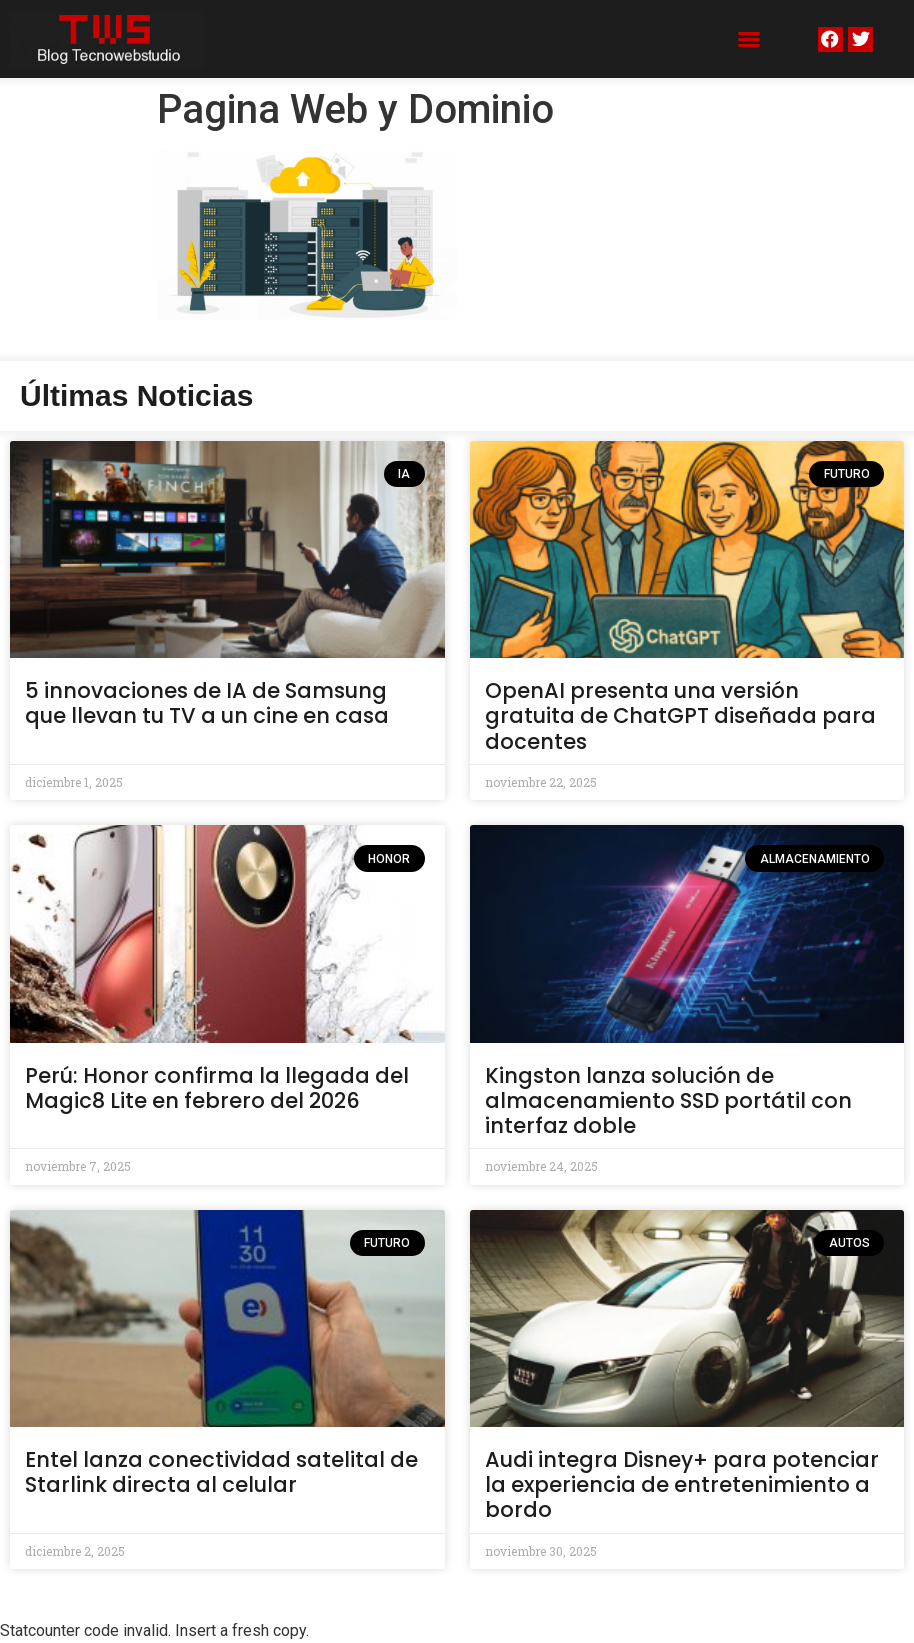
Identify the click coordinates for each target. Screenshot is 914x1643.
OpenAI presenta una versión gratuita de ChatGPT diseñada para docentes (680, 715)
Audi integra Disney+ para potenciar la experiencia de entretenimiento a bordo (682, 1484)
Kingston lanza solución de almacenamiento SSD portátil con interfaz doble (668, 1100)
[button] (749, 39)
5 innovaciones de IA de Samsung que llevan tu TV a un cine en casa (207, 703)
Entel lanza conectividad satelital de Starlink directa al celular (221, 1472)
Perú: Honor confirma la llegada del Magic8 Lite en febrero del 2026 (217, 1088)
